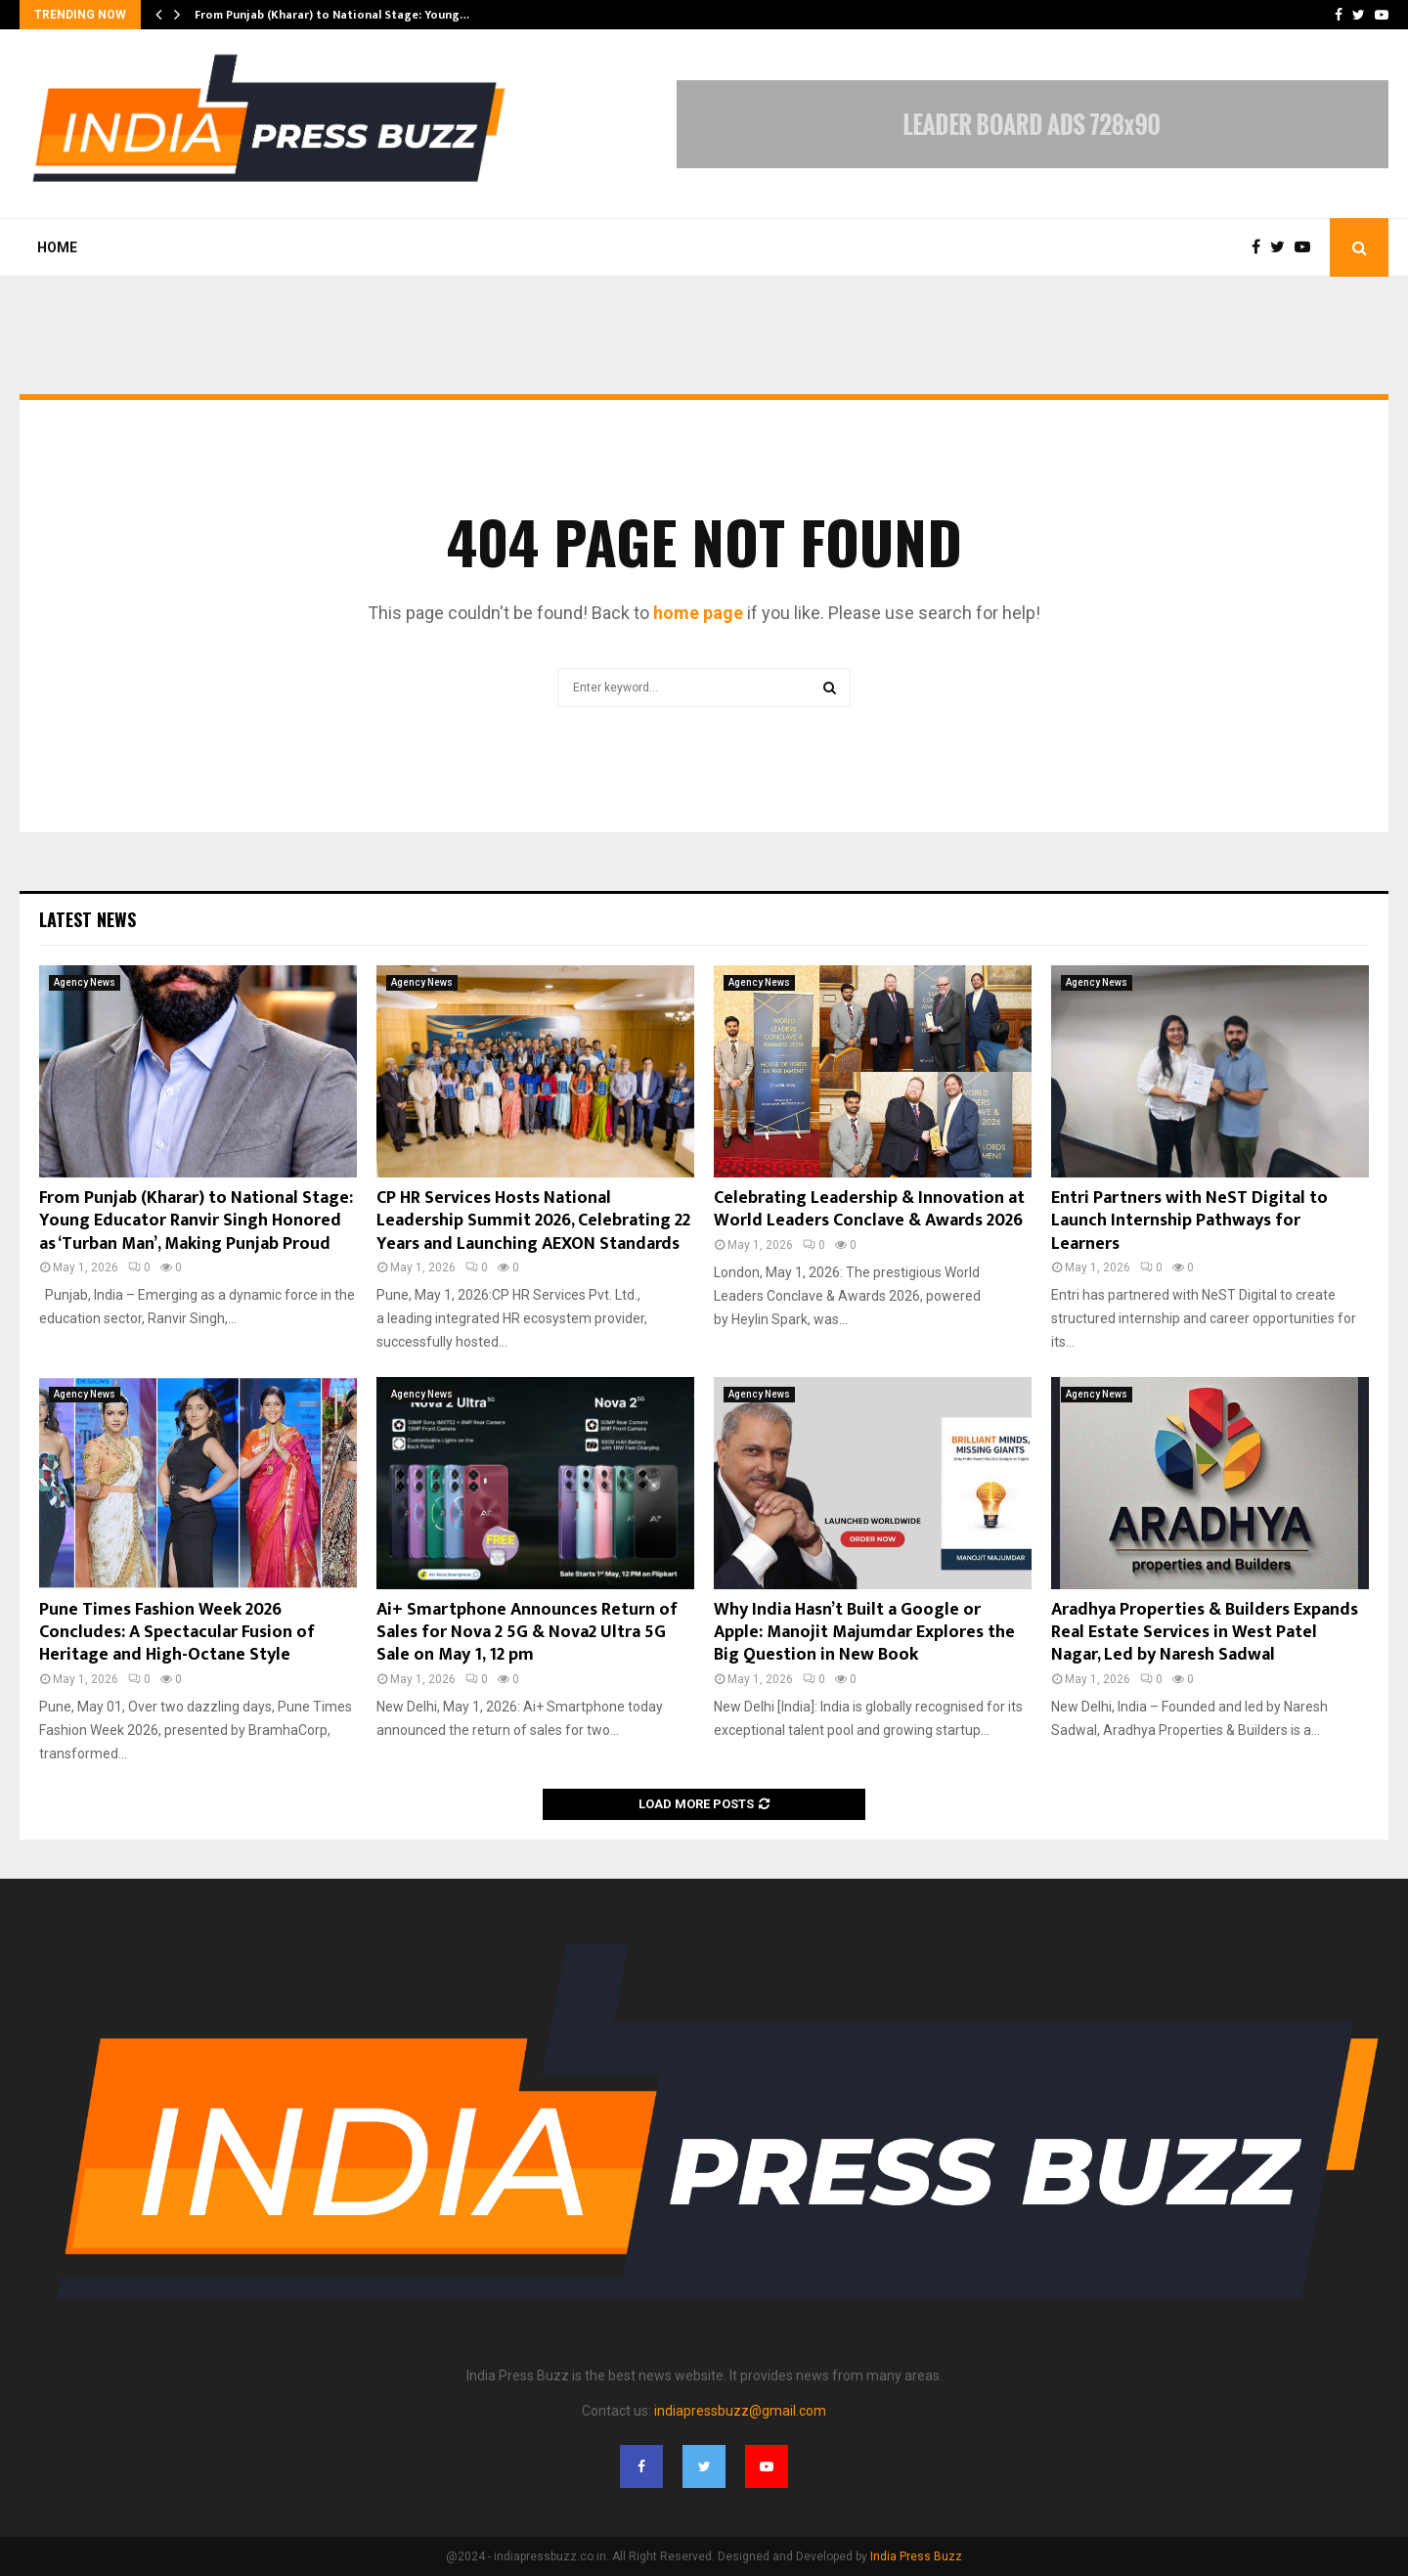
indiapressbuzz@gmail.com (740, 2411)
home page (698, 612)
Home (57, 247)
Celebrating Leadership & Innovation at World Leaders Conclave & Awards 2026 (869, 1209)
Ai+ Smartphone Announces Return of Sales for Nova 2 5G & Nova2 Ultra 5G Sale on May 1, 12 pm (527, 1632)
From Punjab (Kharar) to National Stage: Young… (332, 14)
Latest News (87, 919)
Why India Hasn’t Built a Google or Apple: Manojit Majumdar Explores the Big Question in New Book (864, 1632)
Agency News (84, 982)
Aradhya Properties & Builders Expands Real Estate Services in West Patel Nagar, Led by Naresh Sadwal (1204, 1632)
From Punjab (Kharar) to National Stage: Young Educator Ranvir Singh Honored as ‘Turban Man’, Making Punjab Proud (196, 1221)
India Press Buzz (916, 2556)
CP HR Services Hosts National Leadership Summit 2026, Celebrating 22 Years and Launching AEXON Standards (533, 1221)
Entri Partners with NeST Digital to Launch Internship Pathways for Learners (1189, 1221)
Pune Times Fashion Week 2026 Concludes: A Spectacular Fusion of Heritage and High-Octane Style (177, 1632)
